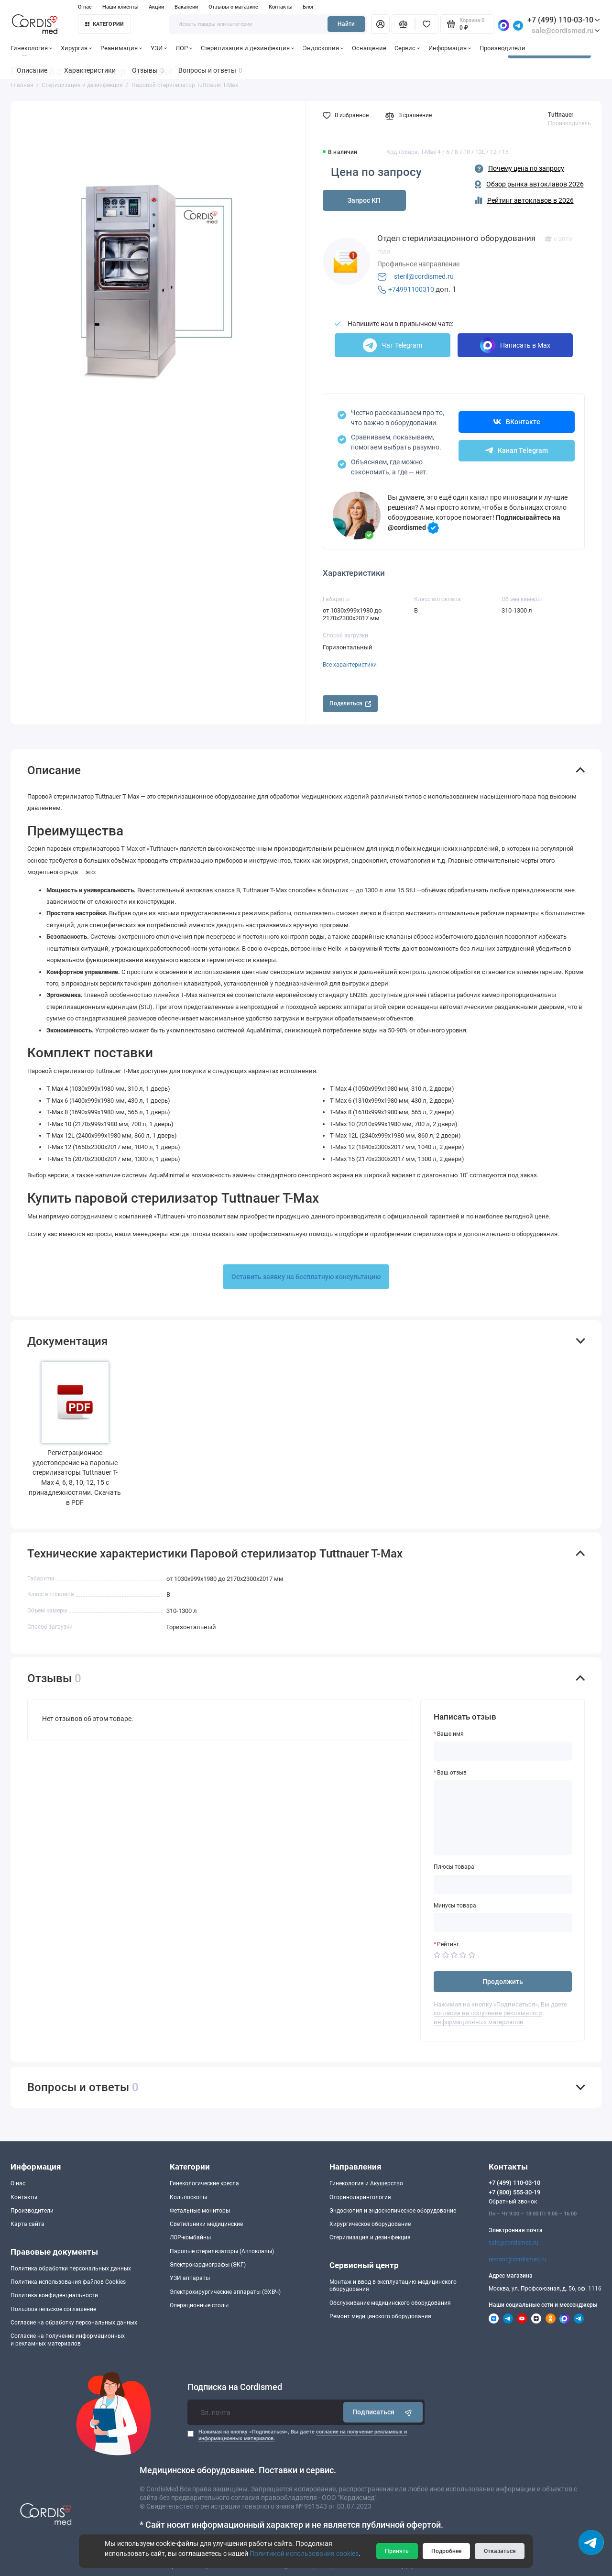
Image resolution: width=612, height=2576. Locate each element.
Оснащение (369, 48)
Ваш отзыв (452, 1772)
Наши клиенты (120, 7)
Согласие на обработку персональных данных (74, 2322)
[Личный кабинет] (380, 23)
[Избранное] (426, 23)
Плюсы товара (454, 1866)
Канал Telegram (516, 450)
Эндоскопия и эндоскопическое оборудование (392, 2210)
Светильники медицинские (206, 2224)
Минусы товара (455, 1905)
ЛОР (184, 48)
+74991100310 (411, 289)
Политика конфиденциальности (54, 2295)
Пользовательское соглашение (53, 2309)
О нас (85, 7)
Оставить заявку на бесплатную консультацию (306, 1277)
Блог (308, 7)
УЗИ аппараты (190, 2278)
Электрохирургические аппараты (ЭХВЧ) (225, 2292)
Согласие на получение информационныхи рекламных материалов (68, 2339)
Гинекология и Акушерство (366, 2183)
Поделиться (350, 703)
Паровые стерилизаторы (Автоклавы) (222, 2251)
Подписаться (383, 2412)
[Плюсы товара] (503, 1884)
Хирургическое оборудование (370, 2224)
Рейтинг (448, 1944)
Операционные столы (199, 2305)
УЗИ (159, 48)
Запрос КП (364, 200)
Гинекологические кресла (204, 2183)
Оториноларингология (360, 2197)
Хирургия (76, 48)
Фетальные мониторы (200, 2210)
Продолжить (502, 1981)
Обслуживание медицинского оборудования (390, 2303)
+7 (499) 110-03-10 (563, 19)
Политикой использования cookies (304, 2553)
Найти (346, 24)
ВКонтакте (516, 422)
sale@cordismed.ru (513, 2242)
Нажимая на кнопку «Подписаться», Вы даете (302, 2435)
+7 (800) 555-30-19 (514, 2192)
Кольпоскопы (188, 2197)
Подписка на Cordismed (234, 2387)
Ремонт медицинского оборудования (380, 2316)
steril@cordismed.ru (424, 276)
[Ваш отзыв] (503, 1817)
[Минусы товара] (503, 1922)
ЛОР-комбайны (190, 2237)
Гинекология (32, 48)
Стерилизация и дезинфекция (248, 48)
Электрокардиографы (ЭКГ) (208, 2264)
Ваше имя (450, 1734)
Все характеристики (350, 664)
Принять (397, 2551)
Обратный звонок (513, 2201)
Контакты (281, 7)
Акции (156, 7)
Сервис (407, 48)
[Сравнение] (403, 23)
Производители (502, 48)
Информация (449, 48)
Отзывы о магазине (233, 7)
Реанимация (121, 48)
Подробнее (446, 2551)
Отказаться (500, 2551)
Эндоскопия (323, 48)
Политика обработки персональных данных (71, 2268)
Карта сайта (27, 2224)
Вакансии (186, 7)
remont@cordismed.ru (517, 2259)
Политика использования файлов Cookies (68, 2282)
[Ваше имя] (503, 1751)
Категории (104, 24)
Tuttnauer (560, 114)
